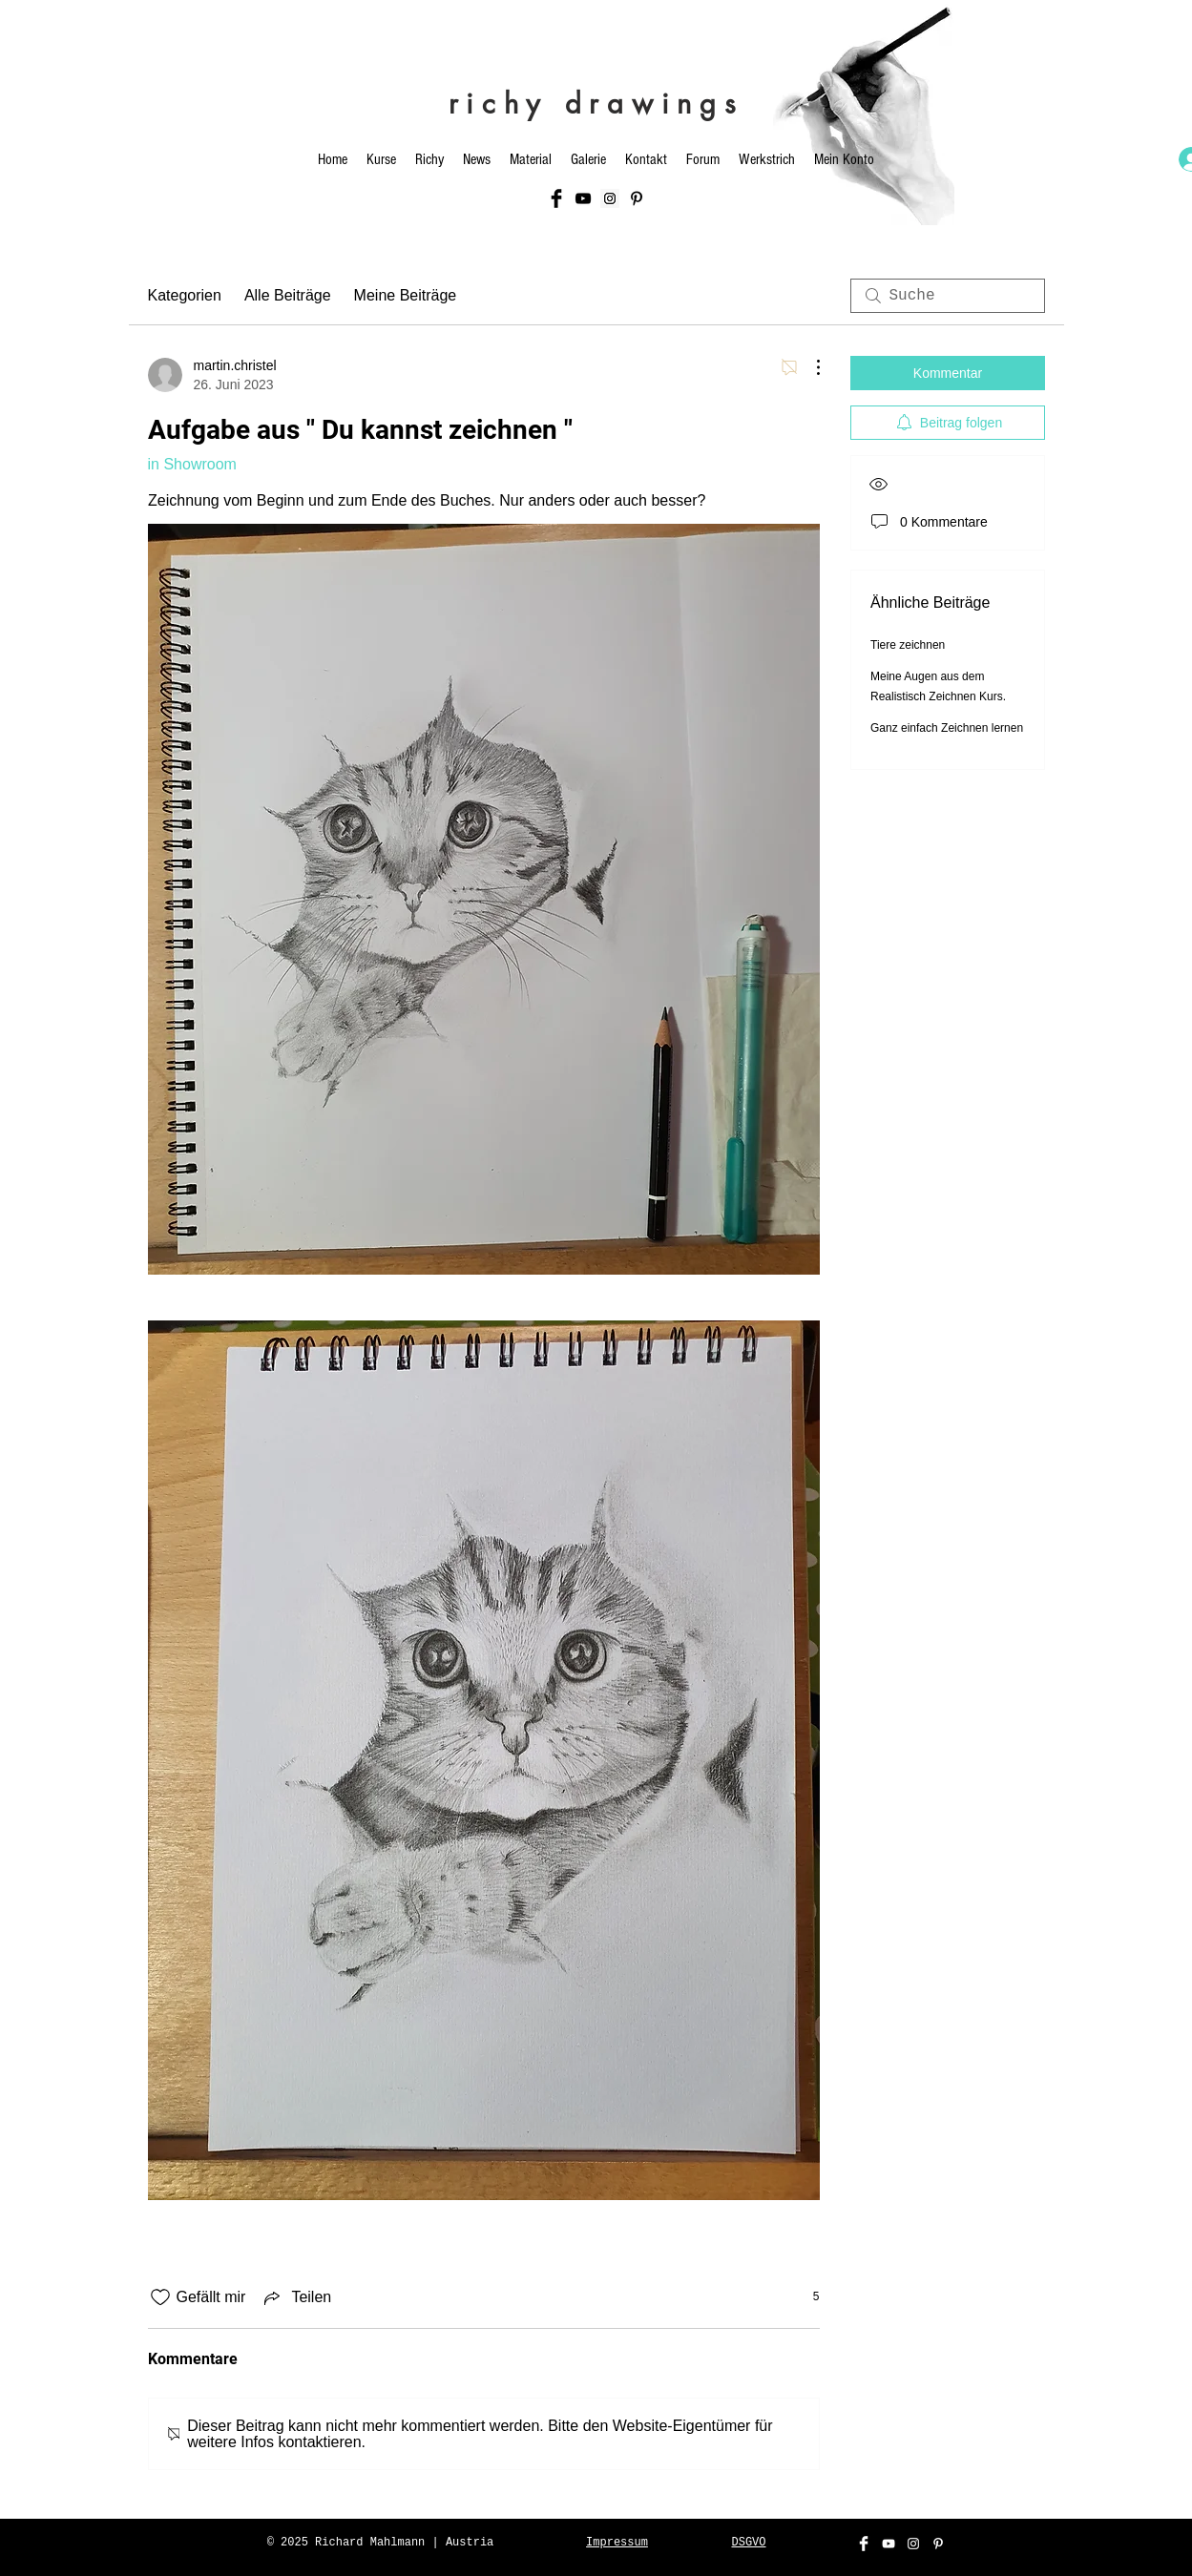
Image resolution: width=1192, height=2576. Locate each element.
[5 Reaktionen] (806, 2297)
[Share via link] (296, 2297)
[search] (947, 296)
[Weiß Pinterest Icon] (938, 2543)
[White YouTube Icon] (888, 2543)
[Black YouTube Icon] (583, 198)
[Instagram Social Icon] (609, 198)
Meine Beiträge (405, 295)
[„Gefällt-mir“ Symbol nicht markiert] (160, 2297)
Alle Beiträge (287, 295)
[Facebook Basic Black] (556, 198)
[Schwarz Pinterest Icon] (636, 198)
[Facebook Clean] (863, 2543)
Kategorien (184, 295)
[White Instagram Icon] (913, 2543)
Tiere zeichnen (907, 645)
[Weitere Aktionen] (808, 367)
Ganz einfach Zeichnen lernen (946, 728)
